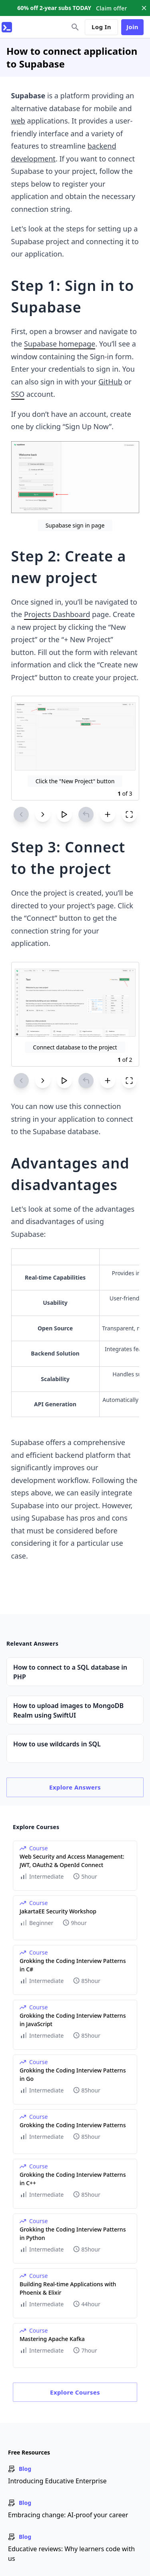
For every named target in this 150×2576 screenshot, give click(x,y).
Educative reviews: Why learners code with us (71, 2553)
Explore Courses (75, 2392)
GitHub (110, 381)
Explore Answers (75, 1787)
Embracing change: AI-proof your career (68, 2514)
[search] (75, 27)
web (18, 120)
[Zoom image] (75, 477)
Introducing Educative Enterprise (57, 2480)
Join (132, 27)
